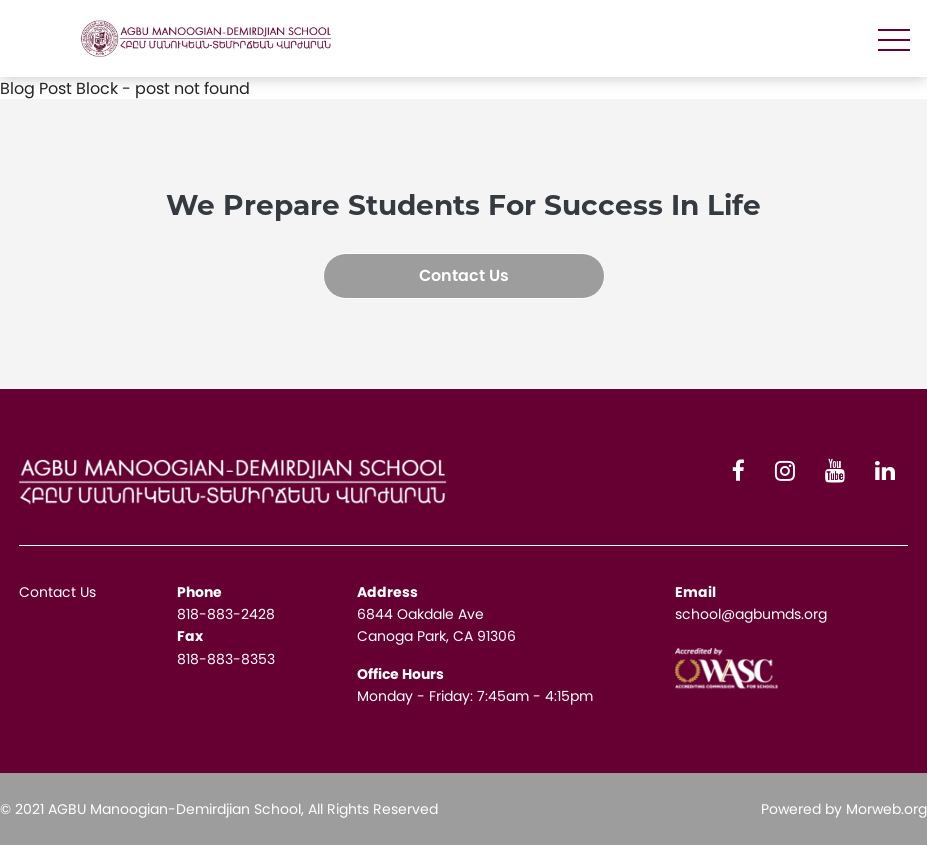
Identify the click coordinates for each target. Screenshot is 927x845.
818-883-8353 (226, 659)
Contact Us (464, 275)
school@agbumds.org (751, 614)
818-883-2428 (226, 614)
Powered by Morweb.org (844, 809)
